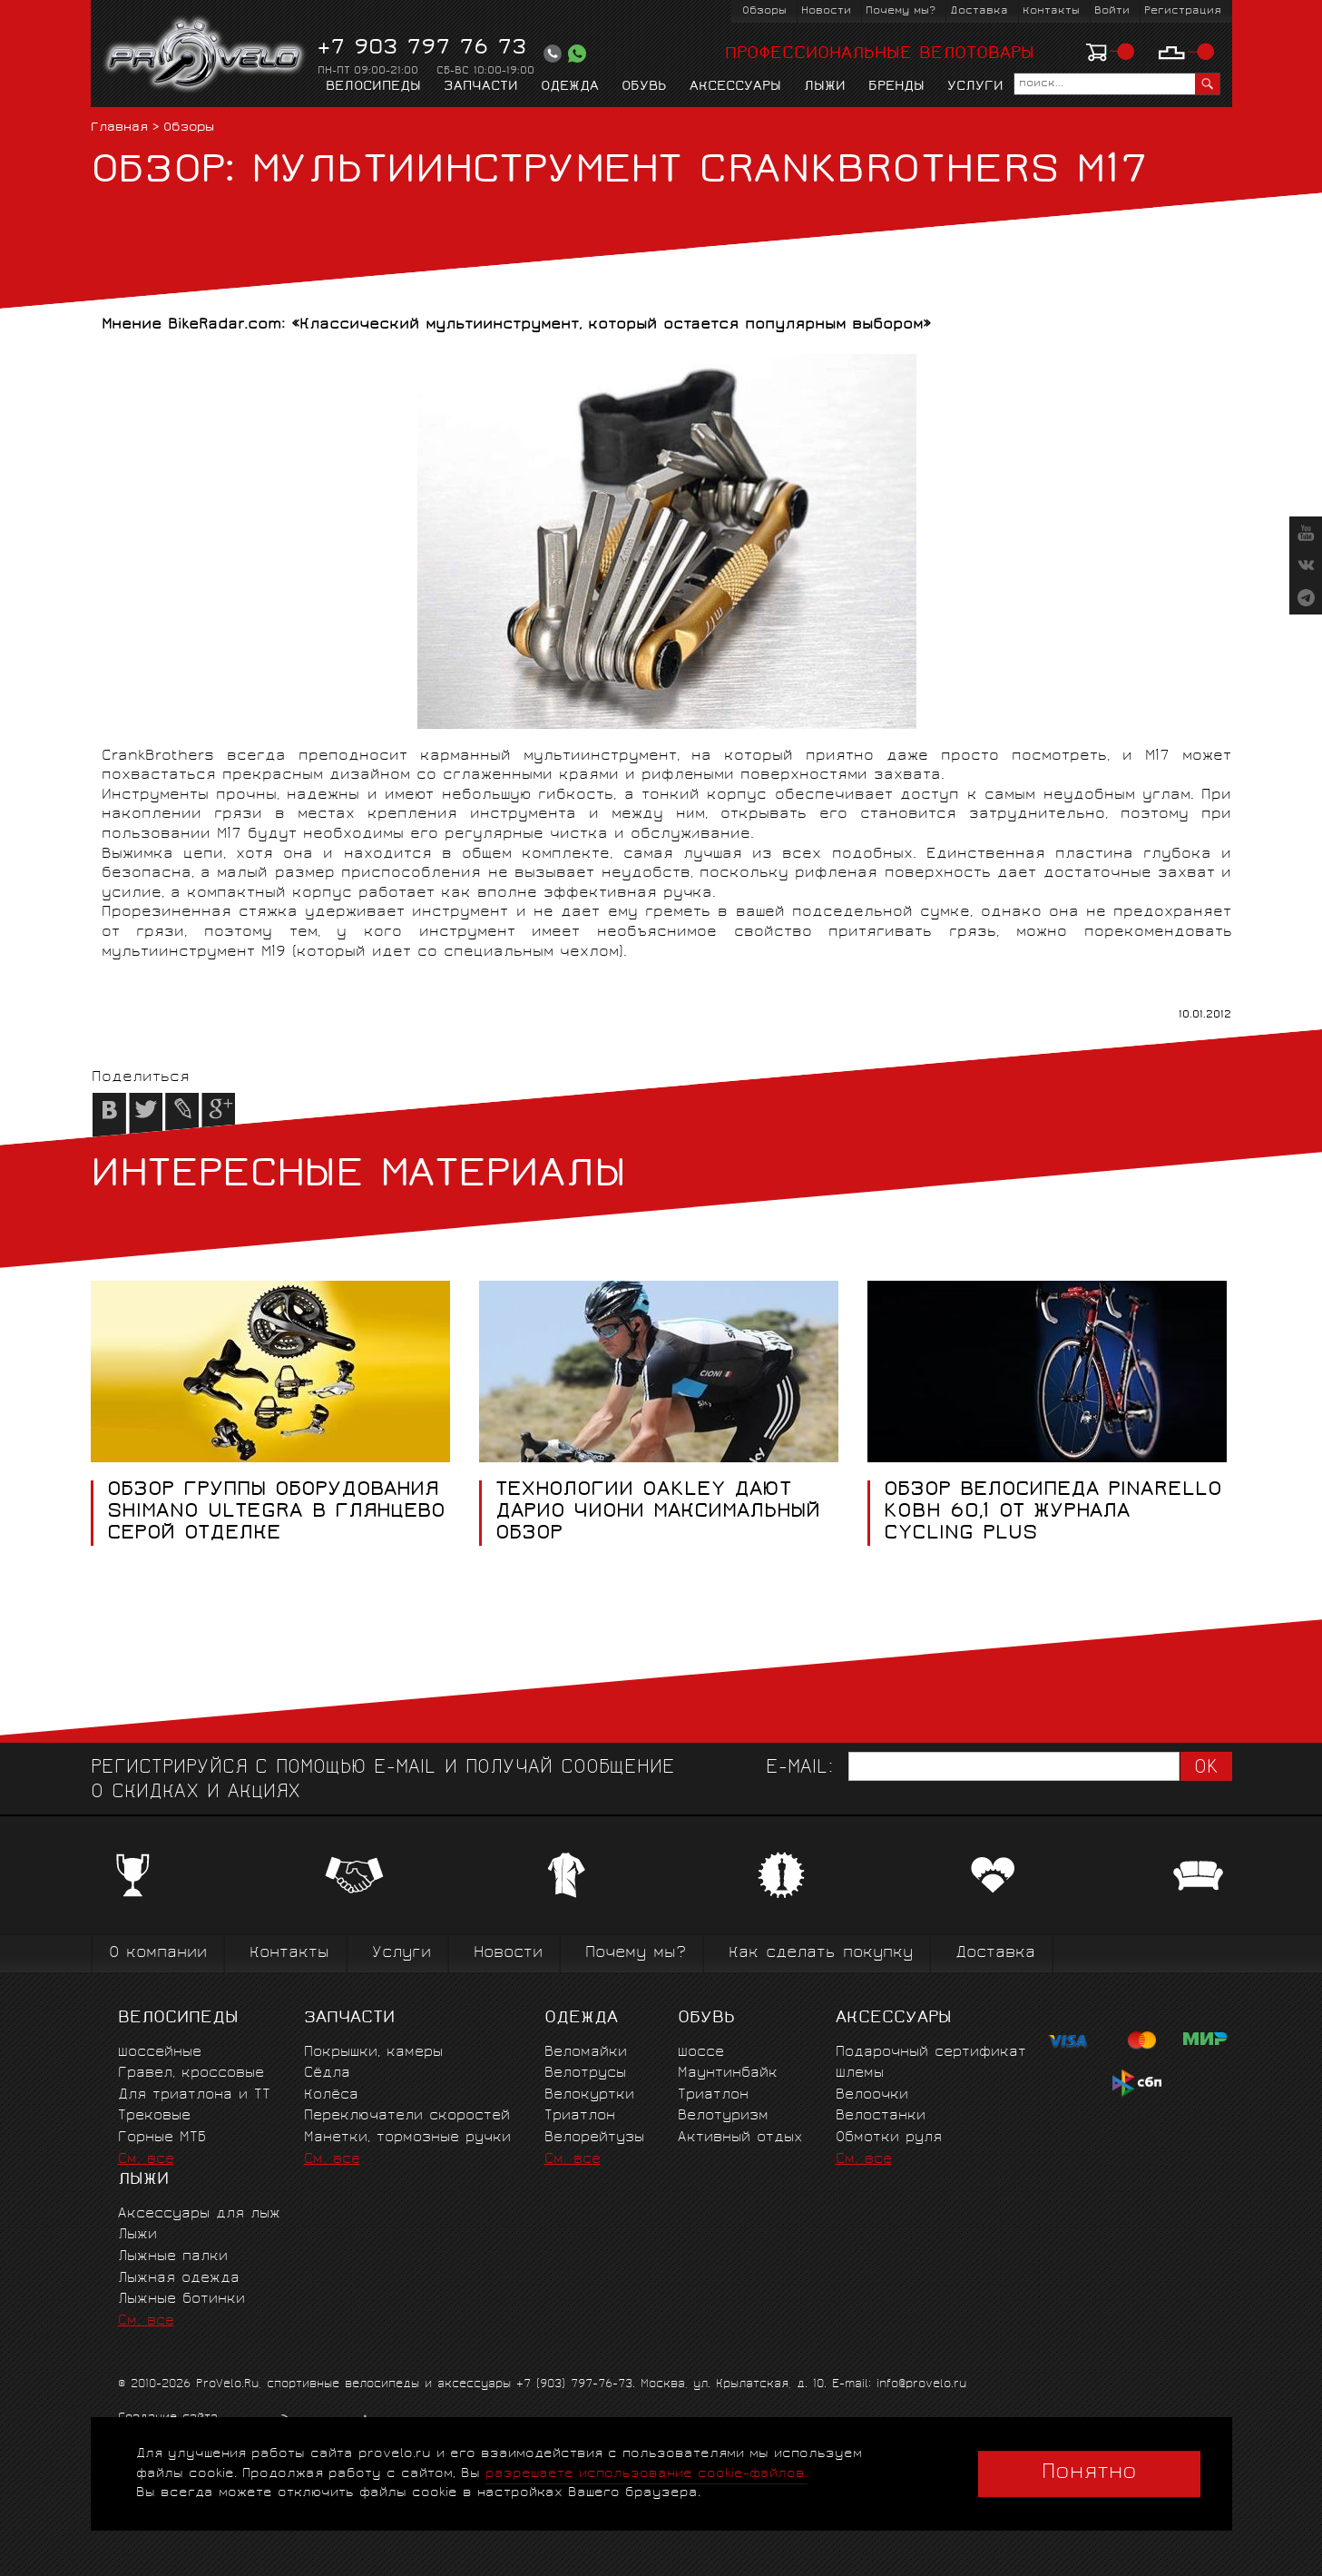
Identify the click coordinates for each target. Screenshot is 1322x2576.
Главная (119, 128)
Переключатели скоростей (407, 2116)
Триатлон (579, 2116)
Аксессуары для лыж (199, 2214)
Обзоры (764, 11)
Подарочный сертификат (931, 2052)
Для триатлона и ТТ (194, 2095)
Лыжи (825, 87)
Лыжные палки (173, 2256)
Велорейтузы (594, 2138)
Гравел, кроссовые (191, 2073)
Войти (1112, 11)
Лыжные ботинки (181, 2299)
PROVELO (205, 55)
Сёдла (327, 2073)
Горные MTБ (162, 2138)
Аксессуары (735, 87)
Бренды (896, 87)
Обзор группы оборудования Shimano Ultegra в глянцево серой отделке (275, 1513)
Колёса (331, 2095)
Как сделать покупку (821, 1953)
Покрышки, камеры (373, 2052)
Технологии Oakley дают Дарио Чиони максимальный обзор (657, 1513)
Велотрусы (585, 2073)
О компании (158, 1953)
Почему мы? (900, 11)
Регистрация (1182, 11)
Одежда (570, 87)
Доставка (979, 11)
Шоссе (701, 2052)
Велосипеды (373, 87)
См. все (146, 2159)
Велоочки (872, 2095)
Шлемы (860, 2073)
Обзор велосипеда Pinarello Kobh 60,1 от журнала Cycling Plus (1052, 1513)
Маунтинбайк (728, 2073)
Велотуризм (723, 2116)
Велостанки (880, 2116)
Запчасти (481, 87)
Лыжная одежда (179, 2278)
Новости (826, 11)
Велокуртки (589, 2095)
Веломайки (585, 2052)
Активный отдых (740, 2138)
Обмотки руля (889, 2138)
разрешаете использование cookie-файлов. (646, 2474)
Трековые (154, 2116)
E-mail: (799, 1768)
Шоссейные (159, 2052)
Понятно (1089, 2473)
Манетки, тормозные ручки (407, 2138)
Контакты (1051, 11)
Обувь (644, 87)
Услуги (975, 87)
